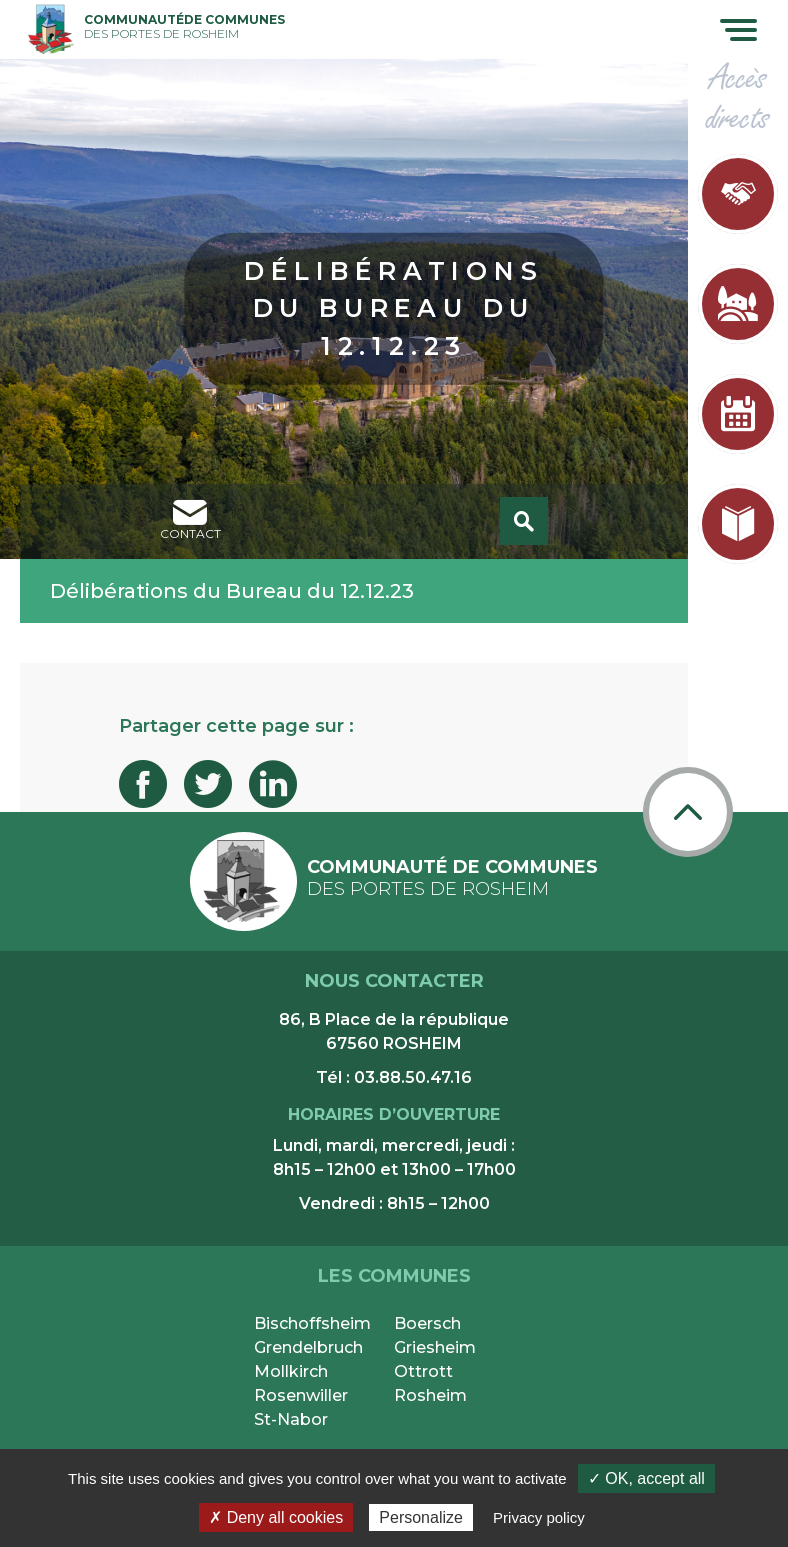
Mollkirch (291, 1371)
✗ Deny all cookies (276, 1517)
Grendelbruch (308, 1347)
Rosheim (430, 1395)
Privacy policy (539, 1517)
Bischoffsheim (312, 1323)
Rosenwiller (301, 1395)
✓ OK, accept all (646, 1478)
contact (190, 520)
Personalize (421, 1517)
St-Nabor (291, 1419)
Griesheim (435, 1347)
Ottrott (423, 1371)
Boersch (427, 1323)
